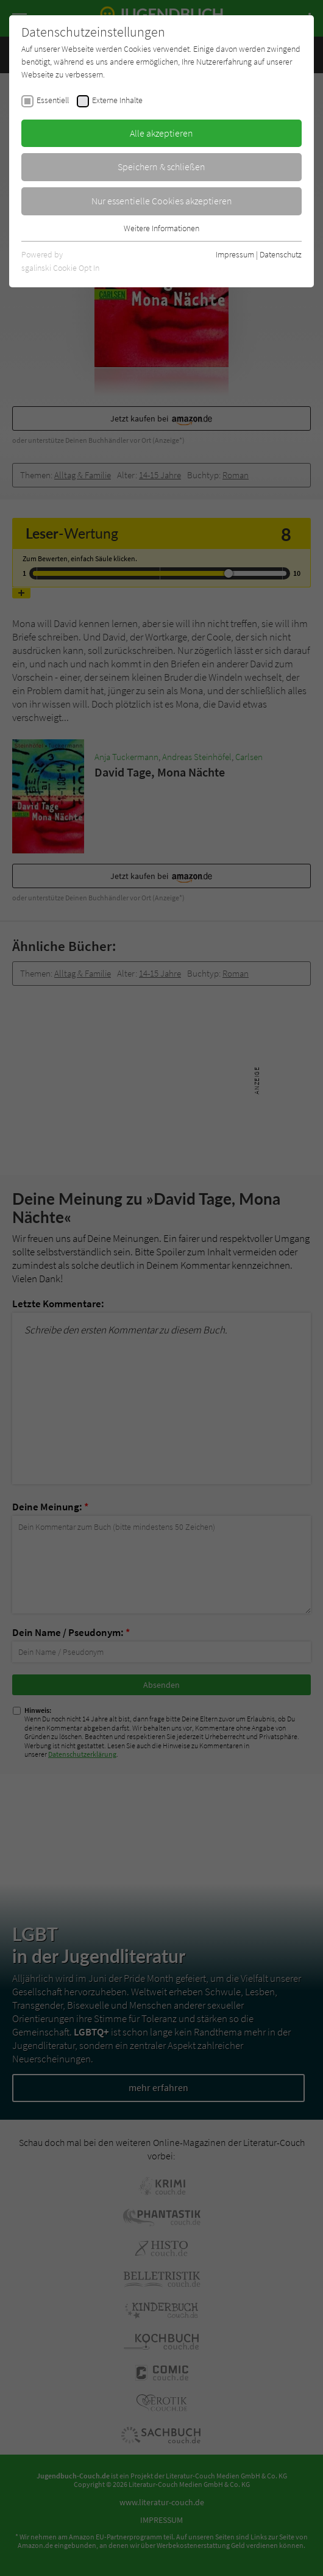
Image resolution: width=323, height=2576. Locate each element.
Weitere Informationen (161, 228)
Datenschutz (281, 254)
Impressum (235, 254)
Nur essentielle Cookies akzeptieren (161, 201)
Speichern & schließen (161, 166)
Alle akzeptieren (161, 133)
